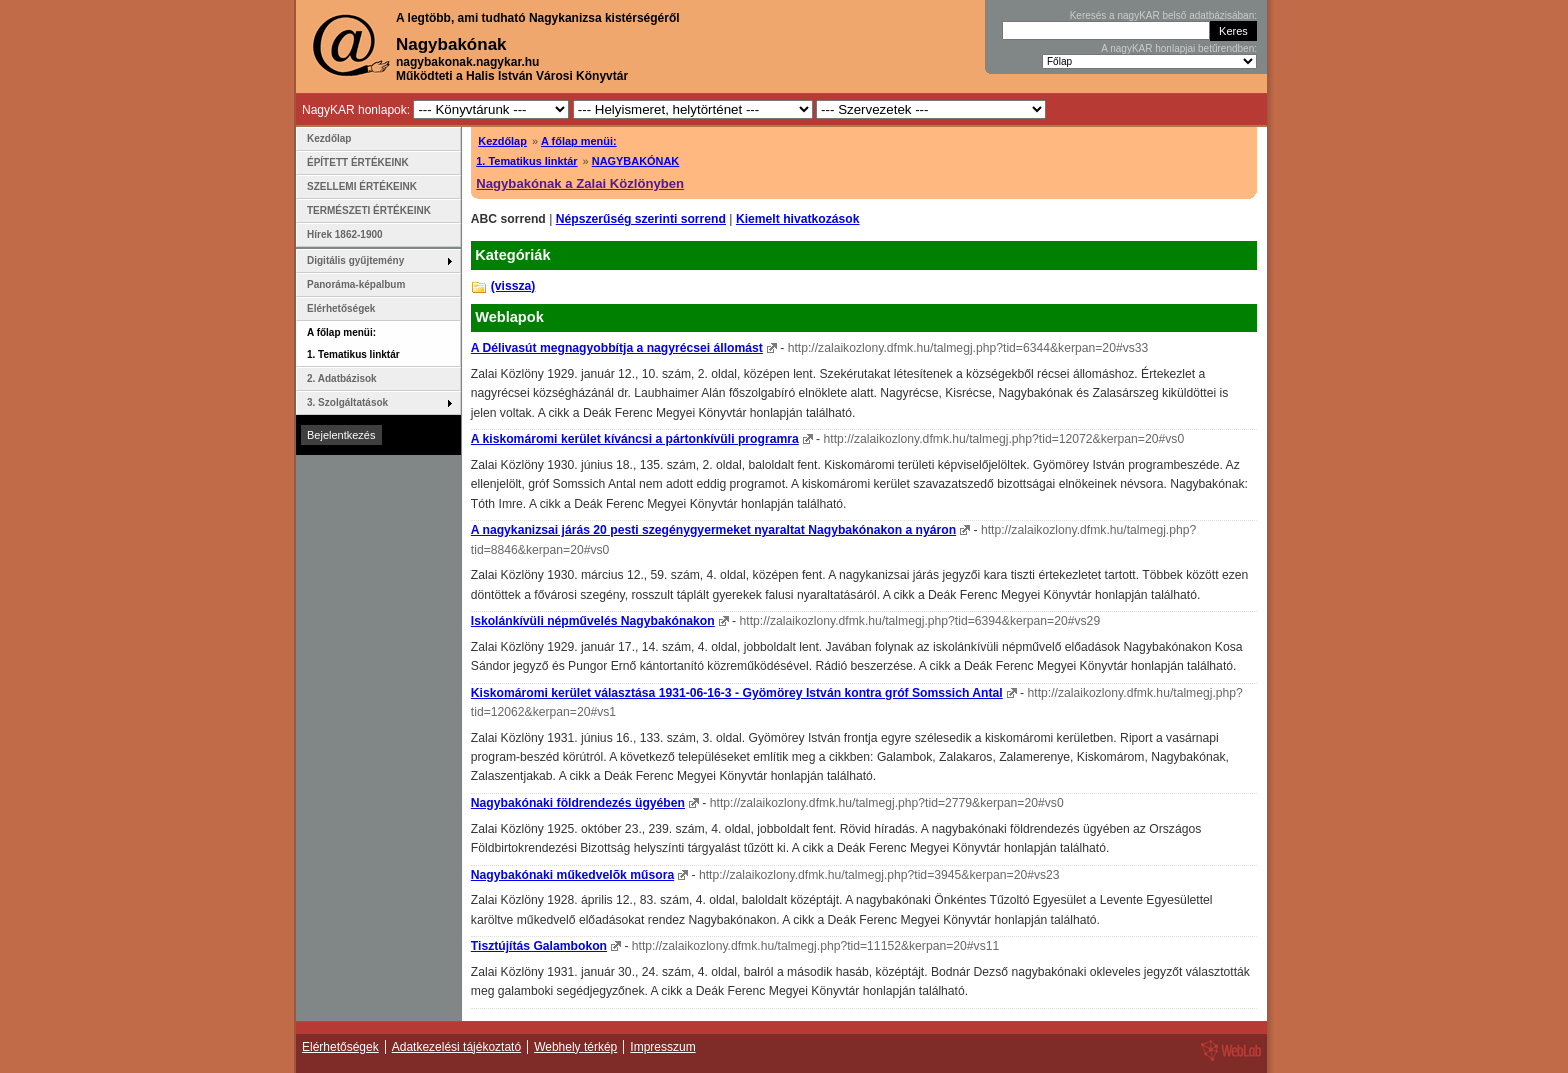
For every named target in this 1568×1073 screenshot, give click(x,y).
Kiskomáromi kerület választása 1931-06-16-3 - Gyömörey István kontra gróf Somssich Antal (737, 693)
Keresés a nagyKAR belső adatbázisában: (1163, 15)
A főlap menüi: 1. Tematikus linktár (353, 343)
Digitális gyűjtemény (355, 260)
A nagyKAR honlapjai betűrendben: (1179, 48)
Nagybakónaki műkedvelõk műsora (572, 875)
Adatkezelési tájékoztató (456, 1047)
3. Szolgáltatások (347, 402)
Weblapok (509, 317)
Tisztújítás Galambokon (539, 946)
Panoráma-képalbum (356, 284)
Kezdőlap (502, 141)
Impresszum (662, 1047)
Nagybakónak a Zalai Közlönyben (580, 183)
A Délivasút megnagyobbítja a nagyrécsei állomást (617, 348)
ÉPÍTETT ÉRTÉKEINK (358, 162)
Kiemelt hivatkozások (798, 219)
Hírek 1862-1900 (345, 234)
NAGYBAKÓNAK (636, 161)
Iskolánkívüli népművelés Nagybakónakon (593, 621)
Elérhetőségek (341, 308)
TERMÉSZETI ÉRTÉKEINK (369, 210)
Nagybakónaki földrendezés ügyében (578, 803)
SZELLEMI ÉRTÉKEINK (362, 186)
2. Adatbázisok (342, 378)
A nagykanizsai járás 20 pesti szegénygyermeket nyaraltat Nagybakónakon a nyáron (713, 530)
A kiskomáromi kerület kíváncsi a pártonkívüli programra (635, 439)
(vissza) (513, 286)
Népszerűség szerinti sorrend (641, 219)
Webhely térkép (575, 1047)
